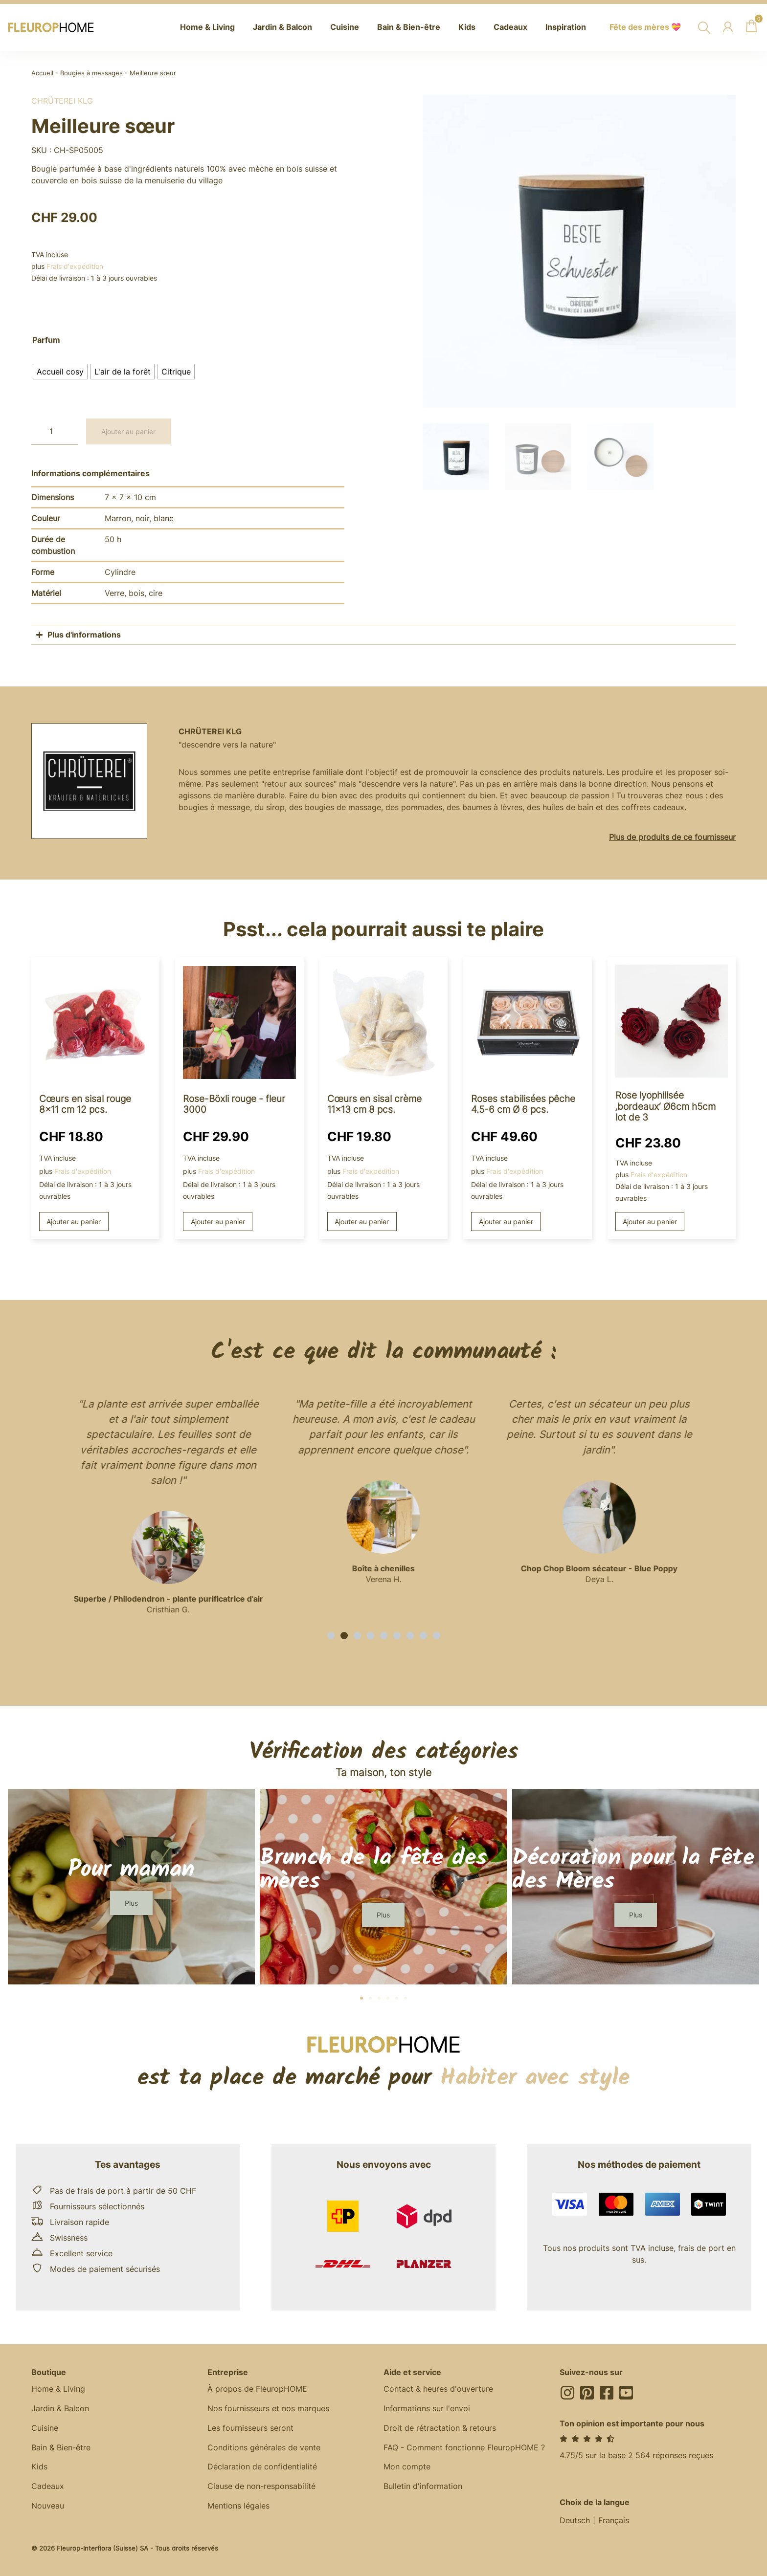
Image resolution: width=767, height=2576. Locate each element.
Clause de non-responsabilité (261, 2487)
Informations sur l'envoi (427, 2409)
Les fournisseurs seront (250, 2428)
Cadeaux (47, 2487)
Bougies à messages (91, 73)
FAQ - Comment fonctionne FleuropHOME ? (464, 2448)
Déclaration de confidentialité (262, 2467)
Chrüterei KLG (62, 101)
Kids (39, 2467)
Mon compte (407, 2467)
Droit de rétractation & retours (440, 2428)
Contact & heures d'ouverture (438, 2389)
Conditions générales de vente (263, 2448)
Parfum (46, 340)
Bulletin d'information (423, 2487)
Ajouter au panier (128, 431)
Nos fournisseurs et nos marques (268, 2409)
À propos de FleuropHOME (257, 2389)
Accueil (42, 73)
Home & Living (58, 2389)
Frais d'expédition (74, 266)
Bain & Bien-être (60, 2448)
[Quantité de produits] (54, 431)
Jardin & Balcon (60, 2409)
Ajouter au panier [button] (73, 1221)
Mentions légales (238, 2506)
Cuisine (44, 2428)
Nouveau (47, 2506)
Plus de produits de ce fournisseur (672, 837)
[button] (331, 1635)
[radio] (60, 371)
